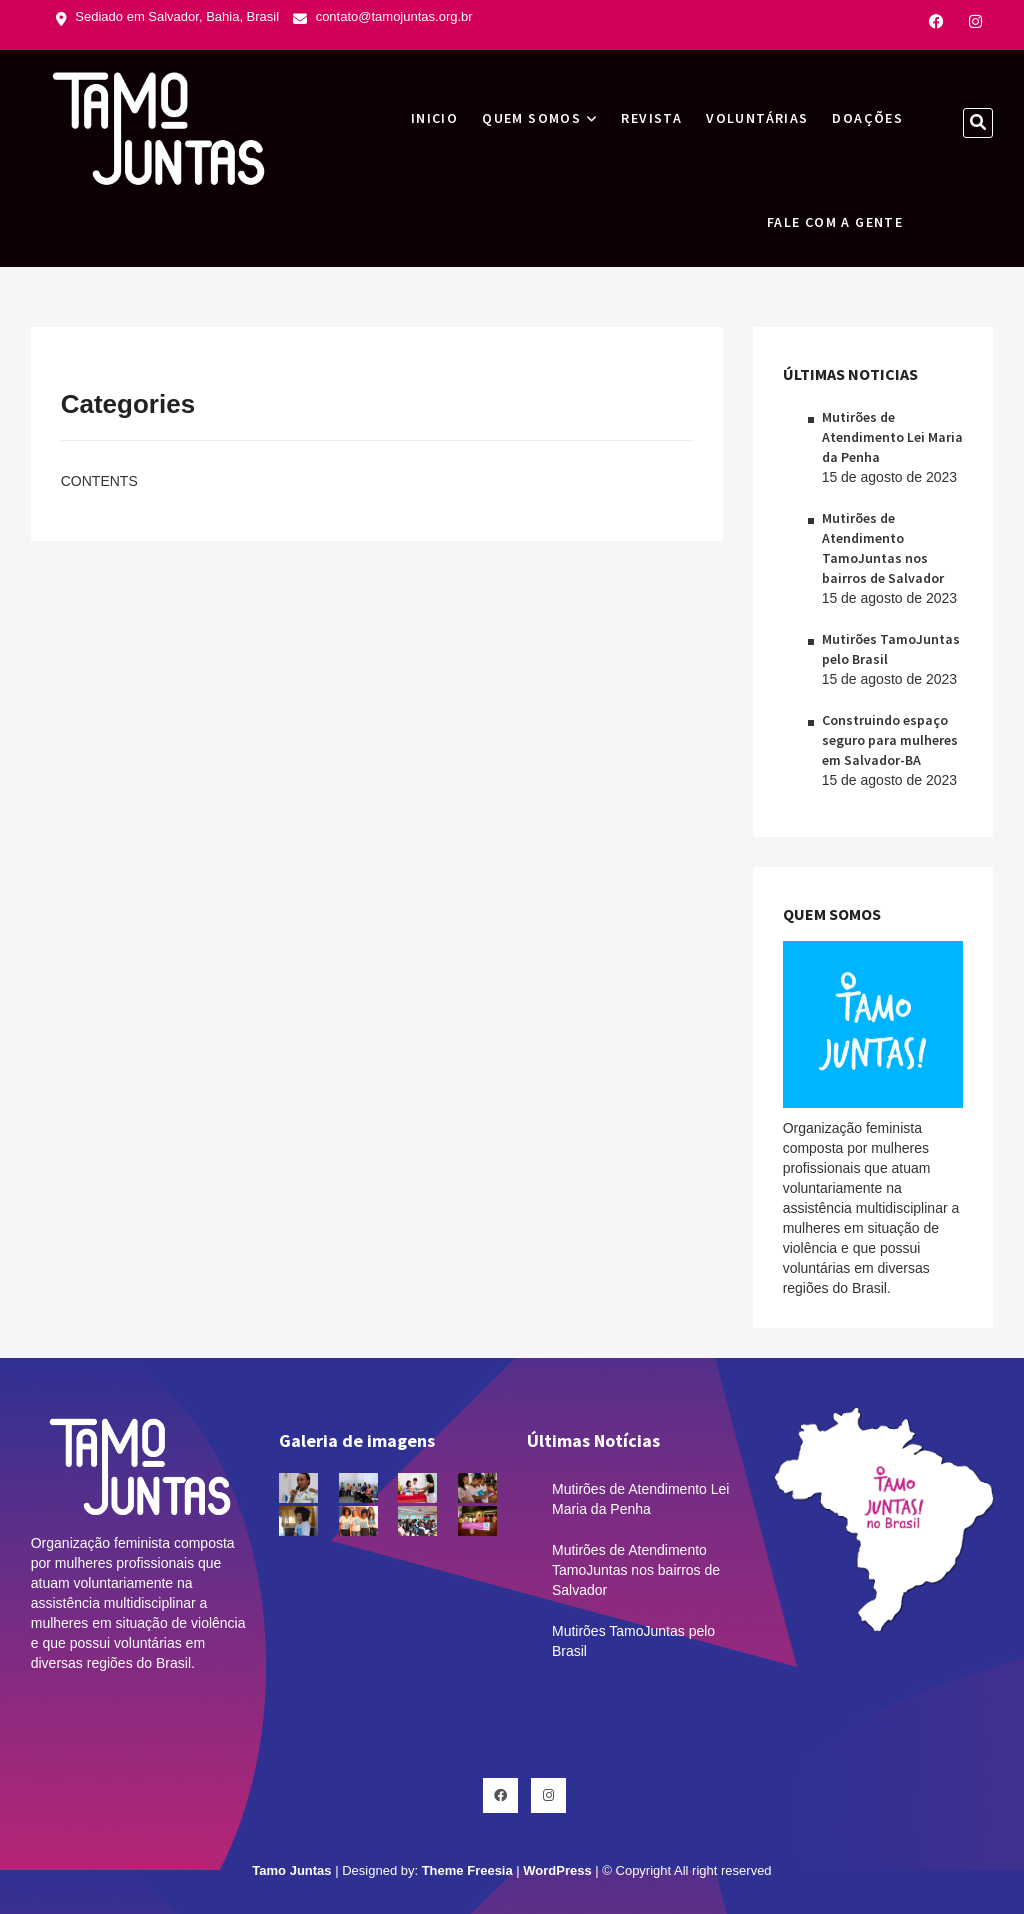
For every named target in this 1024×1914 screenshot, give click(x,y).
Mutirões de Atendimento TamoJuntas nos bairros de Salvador (636, 1570)
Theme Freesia (467, 1870)
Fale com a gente (835, 222)
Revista (651, 118)
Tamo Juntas (291, 1870)
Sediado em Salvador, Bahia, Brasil (167, 16)
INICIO (434, 118)
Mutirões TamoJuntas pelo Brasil (633, 1641)
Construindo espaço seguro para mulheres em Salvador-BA (890, 740)
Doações (867, 118)
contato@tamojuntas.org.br (383, 16)
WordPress (557, 1870)
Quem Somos (531, 118)
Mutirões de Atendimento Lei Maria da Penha (892, 437)
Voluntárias (757, 118)
